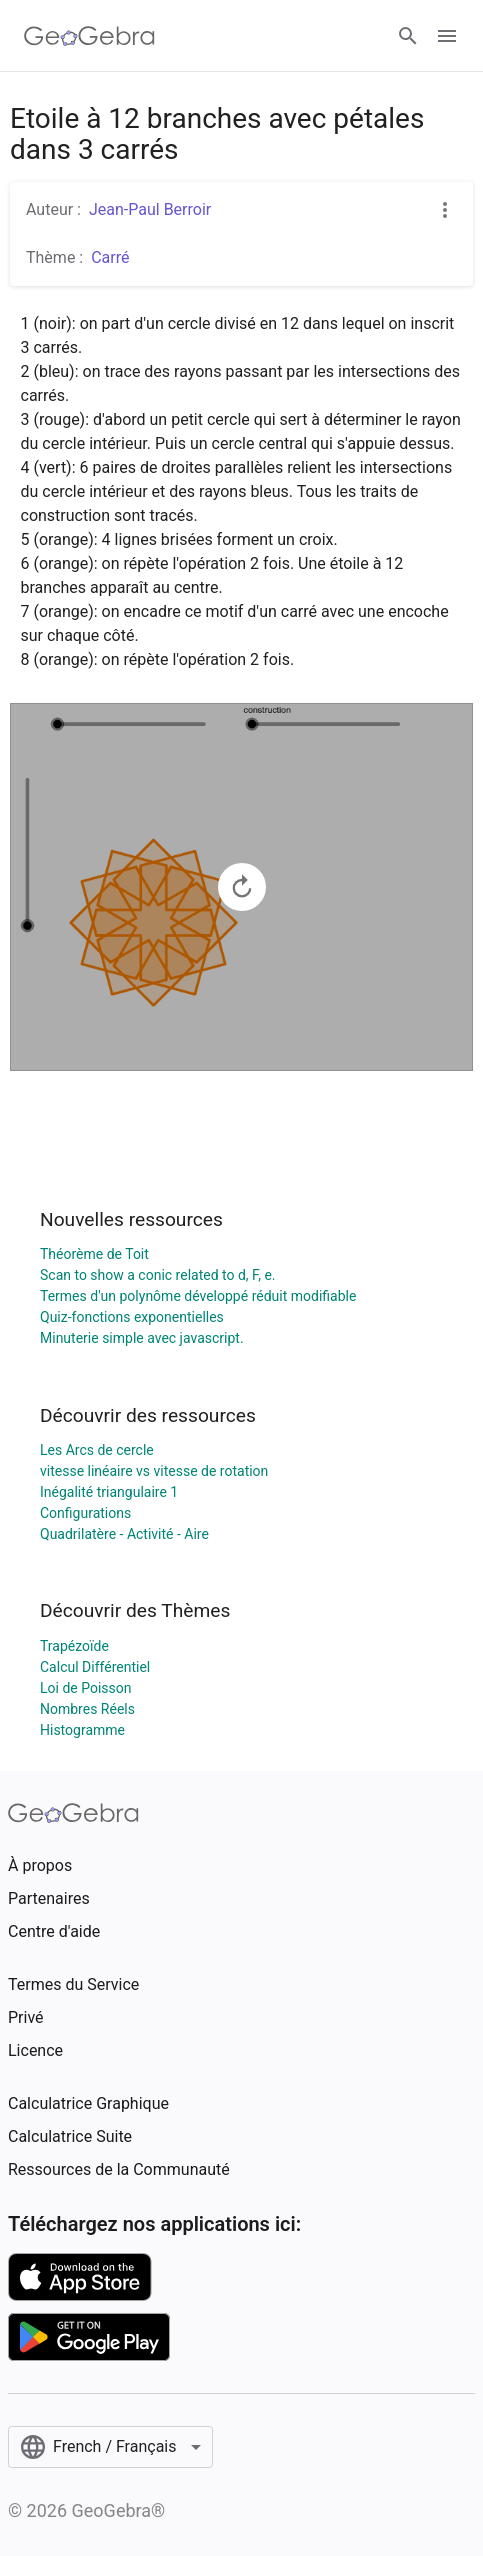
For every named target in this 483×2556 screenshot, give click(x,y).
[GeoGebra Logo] (89, 36)
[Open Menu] (447, 36)
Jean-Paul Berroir (150, 209)
